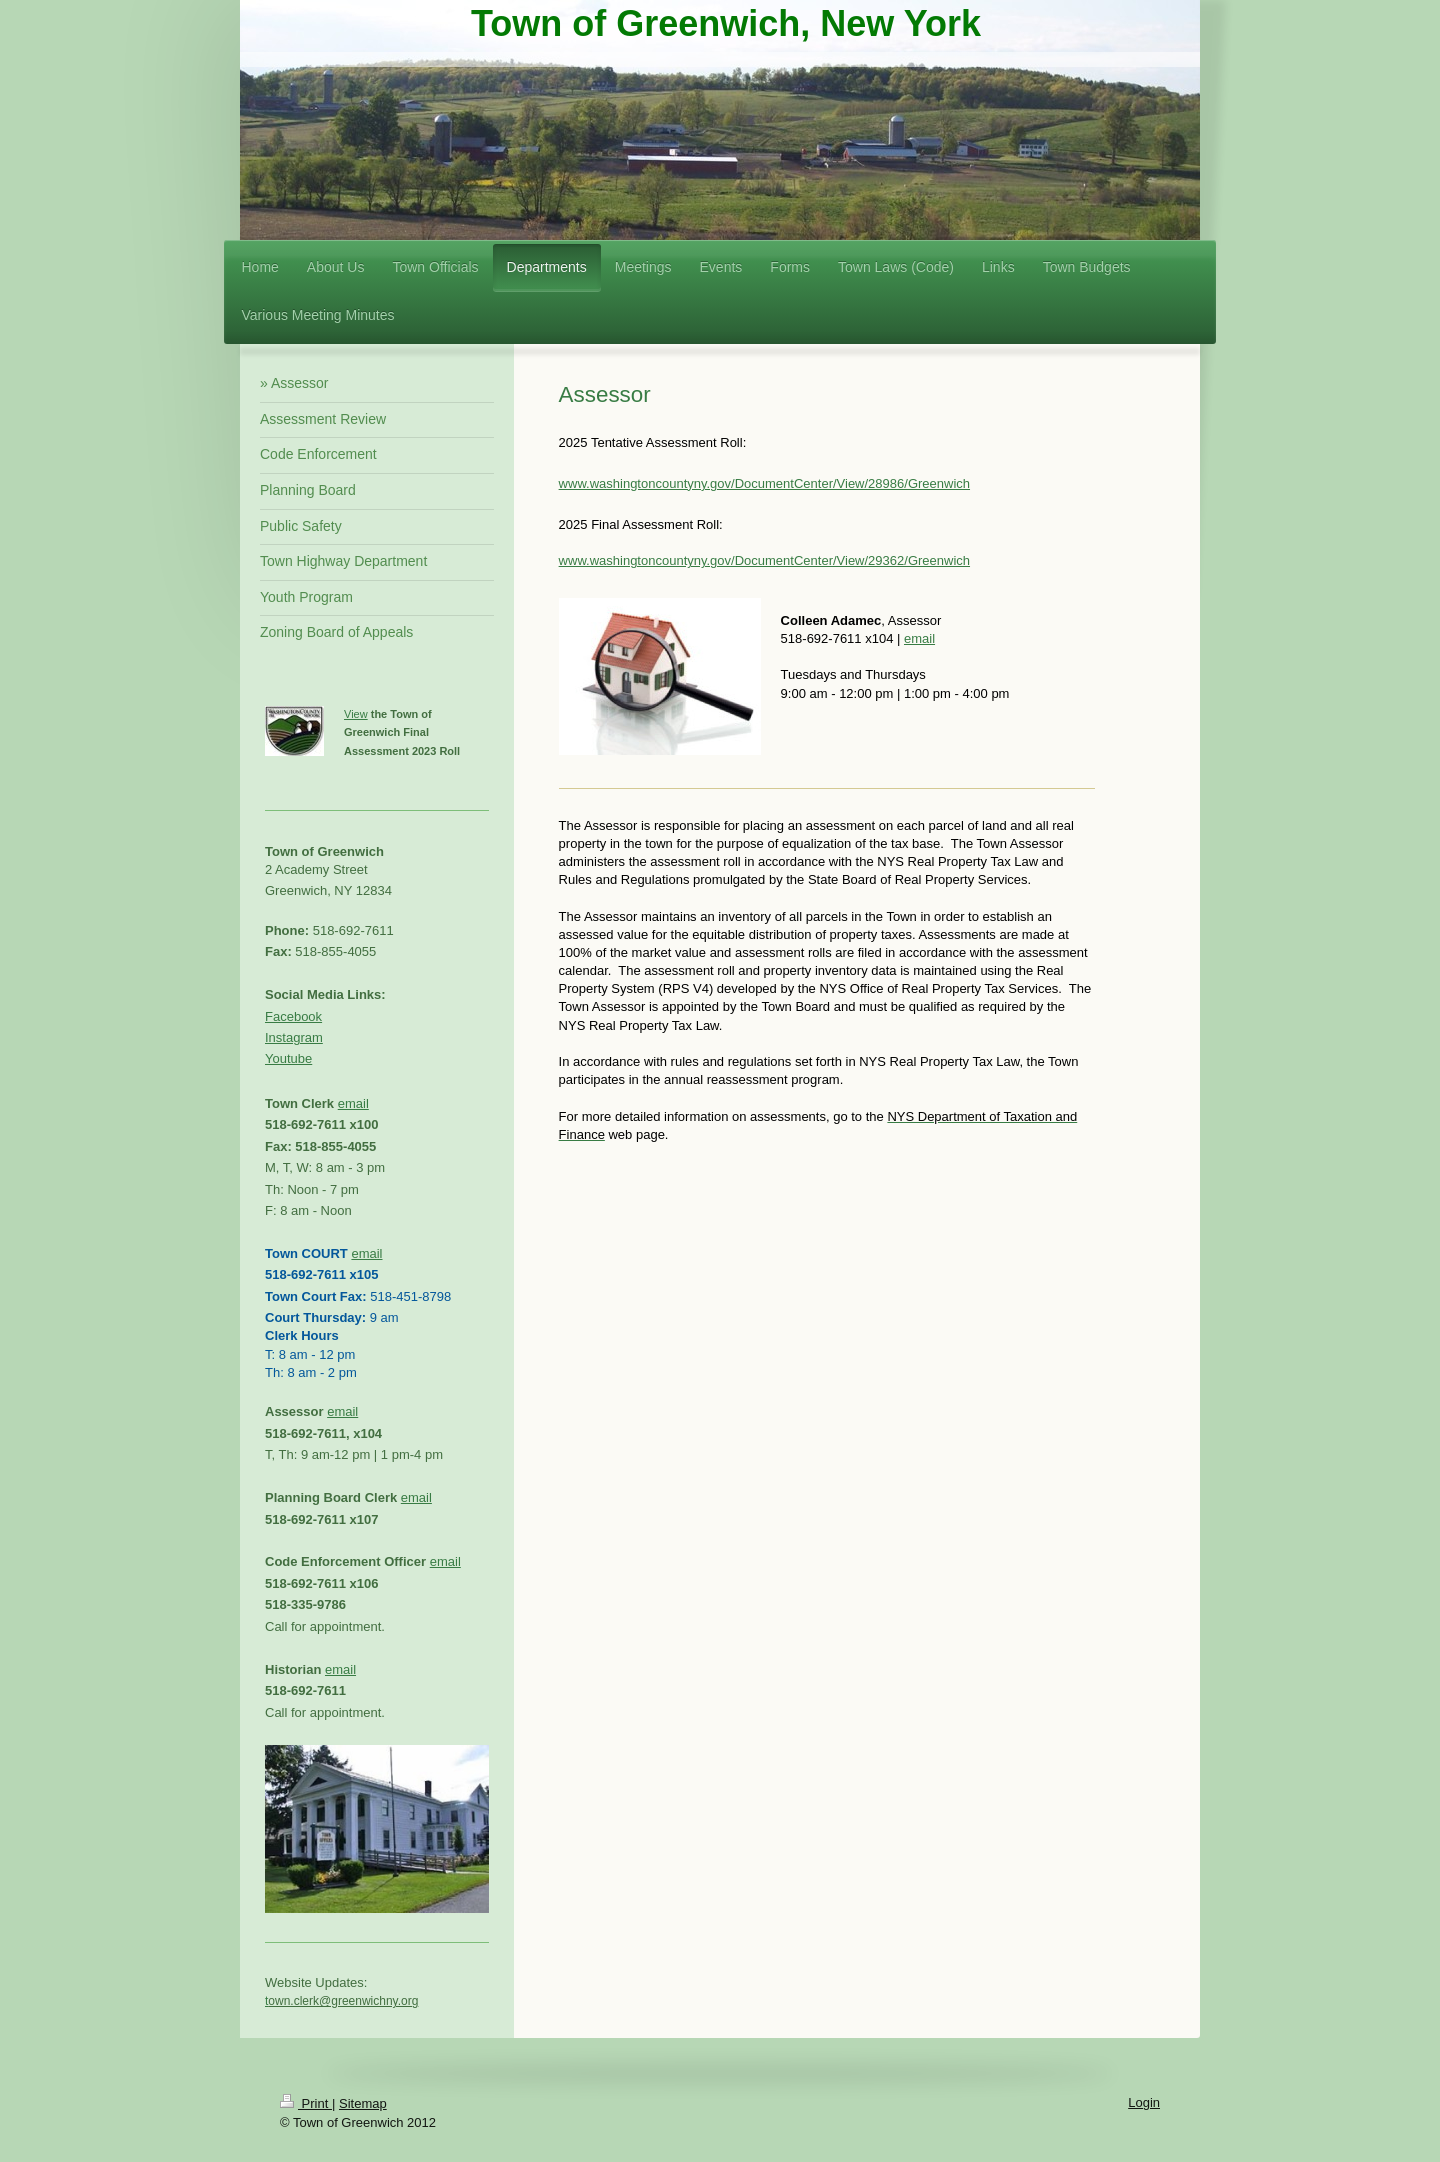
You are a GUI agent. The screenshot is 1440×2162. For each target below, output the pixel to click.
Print (306, 2103)
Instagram (294, 1037)
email (919, 638)
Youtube (288, 1058)
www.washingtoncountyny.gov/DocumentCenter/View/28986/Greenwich (764, 483)
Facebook (293, 1016)
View (356, 714)
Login (1144, 2102)
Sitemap (363, 2103)
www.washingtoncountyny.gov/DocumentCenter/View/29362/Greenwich (764, 560)
